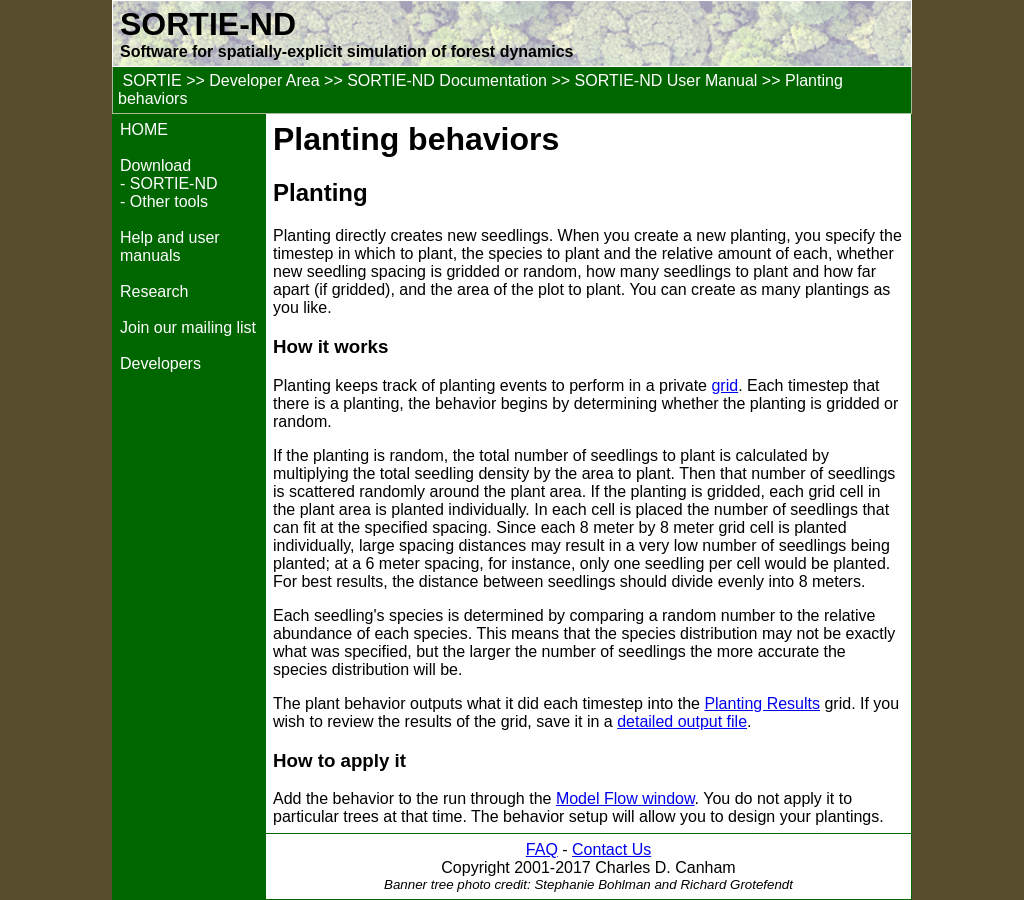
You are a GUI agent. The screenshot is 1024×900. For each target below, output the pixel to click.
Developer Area (264, 80)
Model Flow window (625, 798)
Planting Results (762, 703)
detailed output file (682, 721)
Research (154, 291)
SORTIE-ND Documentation (447, 80)
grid (724, 385)
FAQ (542, 849)
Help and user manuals (170, 246)
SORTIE (151, 80)
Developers (160, 363)
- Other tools (164, 201)
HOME (144, 129)
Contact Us (611, 849)
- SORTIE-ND (168, 183)
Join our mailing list (188, 327)
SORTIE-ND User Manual (666, 80)
